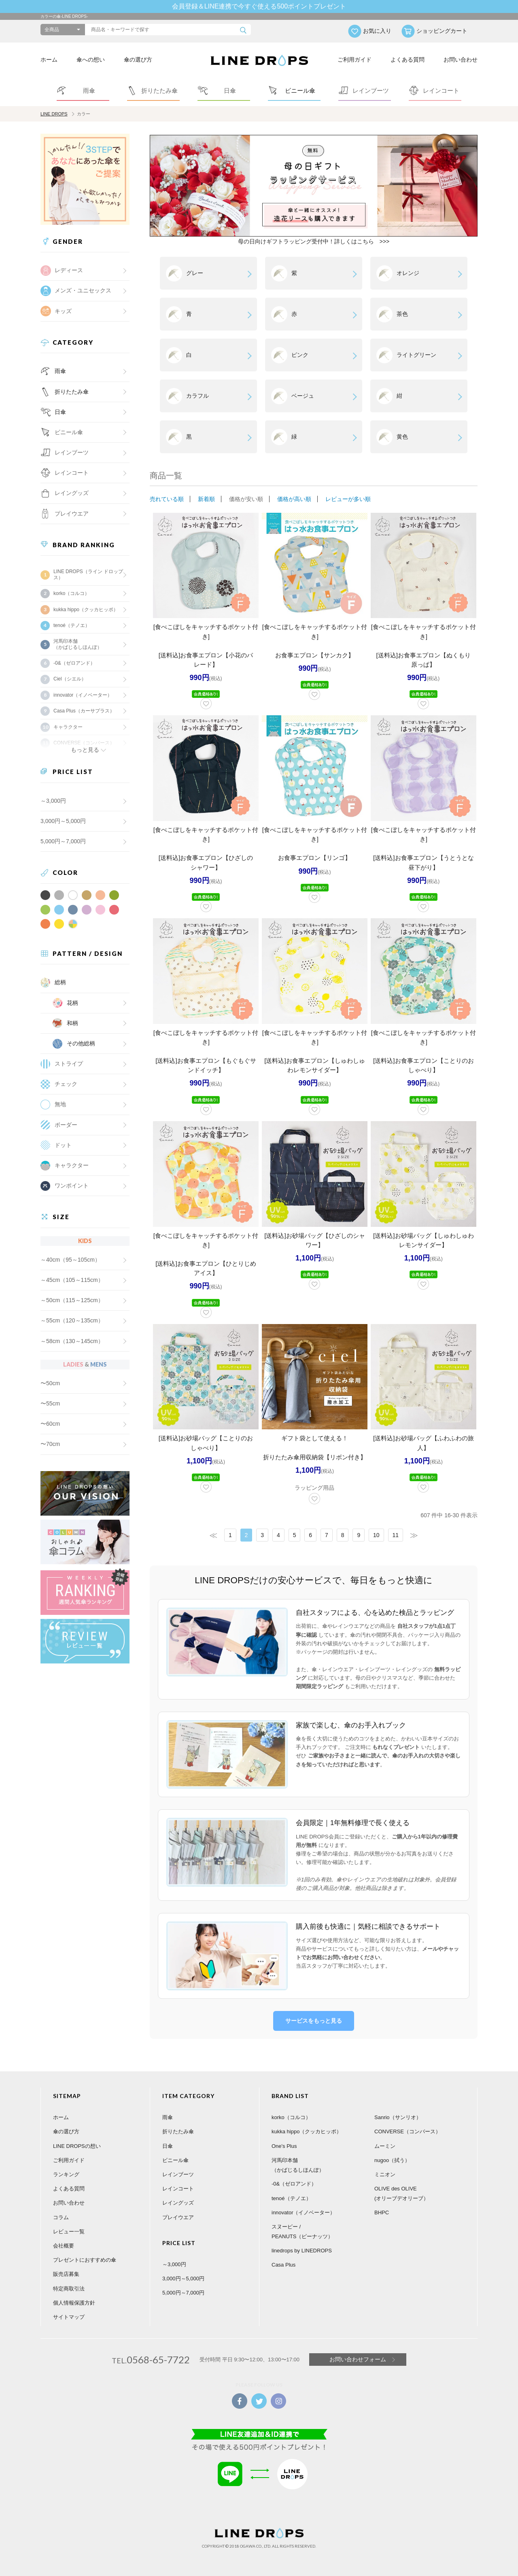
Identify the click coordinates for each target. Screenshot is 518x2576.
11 (396, 1535)
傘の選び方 (138, 59)
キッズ (63, 311)
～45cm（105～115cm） (72, 1280)
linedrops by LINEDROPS (302, 2251)
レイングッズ (72, 493)
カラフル (197, 395)
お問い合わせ (461, 59)
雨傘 (60, 371)
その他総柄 (81, 1043)
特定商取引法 (69, 2289)
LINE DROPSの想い (77, 2146)
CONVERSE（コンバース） (407, 2131)
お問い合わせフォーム (357, 2359)
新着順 (206, 499)
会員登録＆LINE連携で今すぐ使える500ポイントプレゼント (259, 6)
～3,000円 (53, 801)
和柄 (72, 1023)
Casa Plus (283, 2265)
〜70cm (50, 1444)
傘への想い (90, 59)
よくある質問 (408, 59)
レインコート (178, 2189)
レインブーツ (178, 2174)
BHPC (381, 2212)
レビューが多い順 (348, 499)
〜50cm (50, 1383)
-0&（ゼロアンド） (74, 663)
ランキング (66, 2174)
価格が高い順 (294, 499)
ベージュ (302, 395)
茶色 (402, 314)
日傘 (60, 412)
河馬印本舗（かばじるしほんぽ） (77, 644)
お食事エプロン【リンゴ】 (314, 857)
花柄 (72, 1003)
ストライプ (69, 1063)
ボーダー (66, 1125)
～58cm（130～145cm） (72, 1341)
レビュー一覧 (69, 2231)
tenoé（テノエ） (71, 625)
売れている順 (167, 499)
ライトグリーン (416, 355)
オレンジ (408, 273)
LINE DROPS (54, 113)
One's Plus (284, 2146)
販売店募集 (66, 2274)
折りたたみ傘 (72, 391)
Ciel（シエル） (69, 679)
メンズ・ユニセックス (83, 290)
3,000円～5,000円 (63, 821)
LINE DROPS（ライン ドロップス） (88, 574)
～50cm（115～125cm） (72, 1300)
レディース (69, 270)
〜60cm (50, 1423)
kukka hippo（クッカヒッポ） (85, 609)
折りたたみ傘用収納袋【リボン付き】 (314, 1457)
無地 (60, 1104)
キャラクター (72, 1165)
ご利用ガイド (355, 59)
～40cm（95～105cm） (70, 1259)
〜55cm (50, 1403)
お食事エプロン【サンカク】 (314, 655)
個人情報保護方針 (74, 2303)
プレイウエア (72, 513)
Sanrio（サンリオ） (397, 2117)
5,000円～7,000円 (63, 841)
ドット (63, 1145)
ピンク (299, 355)
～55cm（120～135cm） (72, 1320)
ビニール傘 (69, 432)
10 (376, 1535)
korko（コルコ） (71, 593)
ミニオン (384, 2174)
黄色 (402, 436)
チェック (66, 1084)
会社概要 (63, 2246)
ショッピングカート (441, 31)
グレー (194, 273)
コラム (61, 2217)
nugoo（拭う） (392, 2160)
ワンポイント (72, 1185)
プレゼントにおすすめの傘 (84, 2260)
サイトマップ (69, 2317)
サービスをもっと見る (313, 2020)
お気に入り (377, 31)
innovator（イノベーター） (82, 695)
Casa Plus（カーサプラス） (84, 711)
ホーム (48, 59)
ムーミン (384, 2146)
